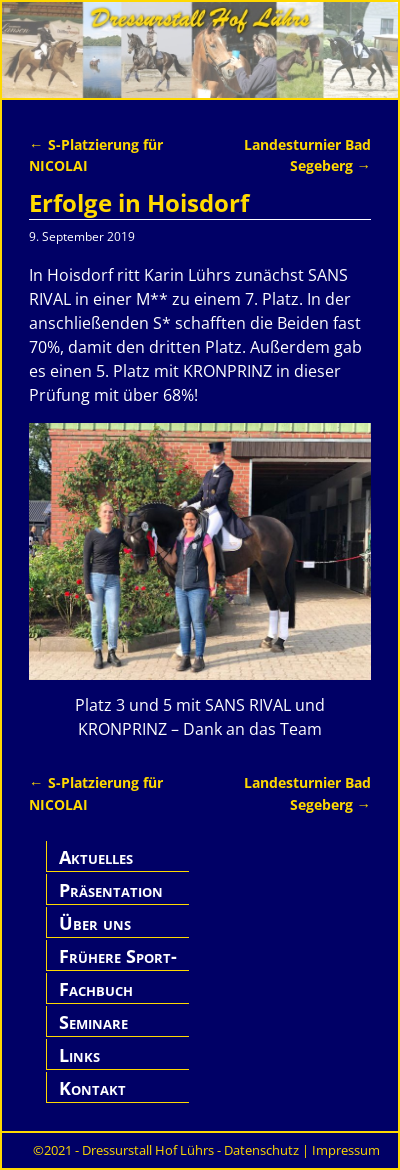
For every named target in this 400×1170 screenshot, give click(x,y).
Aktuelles (96, 857)
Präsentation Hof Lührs (111, 901)
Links (79, 1055)
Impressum (346, 1150)
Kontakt (92, 1088)
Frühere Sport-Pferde (118, 967)
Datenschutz (261, 1150)
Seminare (93, 1022)
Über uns (95, 923)
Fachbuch (96, 989)
